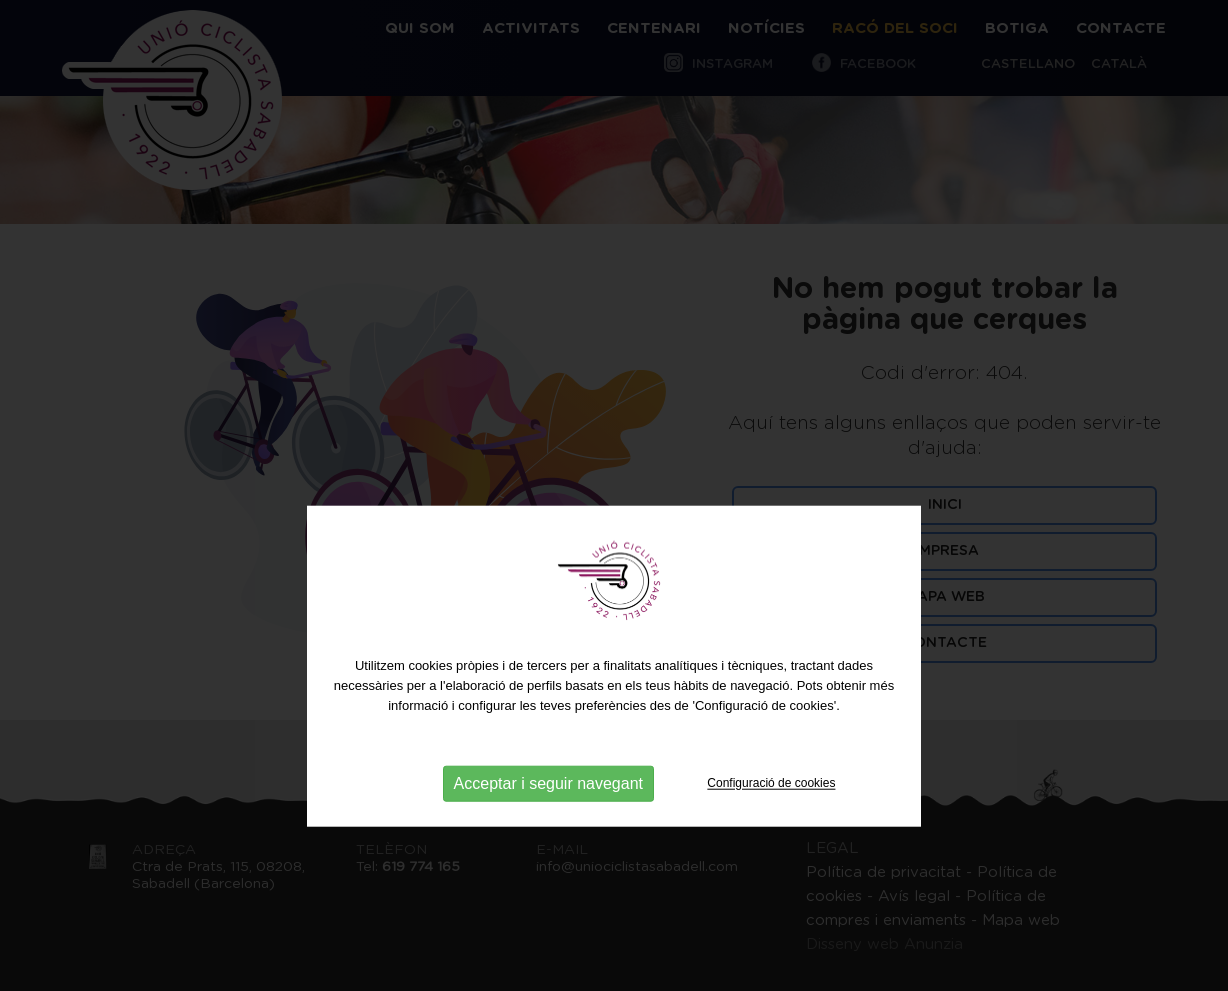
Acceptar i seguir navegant (548, 820)
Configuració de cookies (771, 820)
